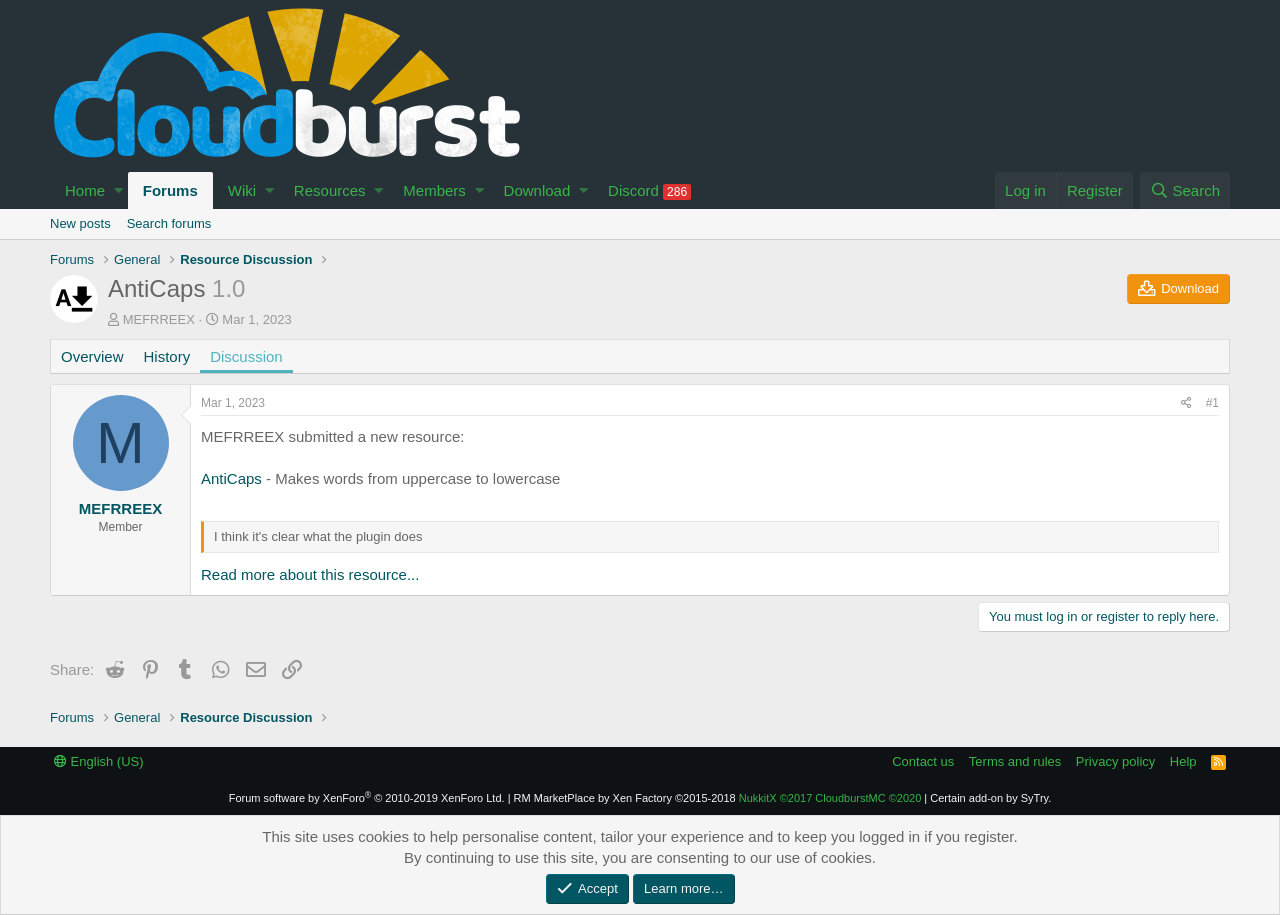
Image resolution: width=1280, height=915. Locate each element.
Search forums (169, 223)
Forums (170, 190)
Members (434, 190)
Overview (92, 356)
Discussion (246, 356)
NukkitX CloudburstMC (830, 798)
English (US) (99, 761)
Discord (649, 191)
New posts (80, 223)
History (167, 356)
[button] (118, 190)
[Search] (1185, 190)
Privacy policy (1115, 761)
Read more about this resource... (310, 574)
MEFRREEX (159, 319)
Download (537, 190)
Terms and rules (1015, 761)
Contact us (923, 761)
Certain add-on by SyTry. (990, 798)
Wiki (242, 190)
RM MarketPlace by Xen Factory (625, 798)
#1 (1212, 403)
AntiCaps (231, 478)
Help (1183, 761)
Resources (330, 190)
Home (85, 190)
